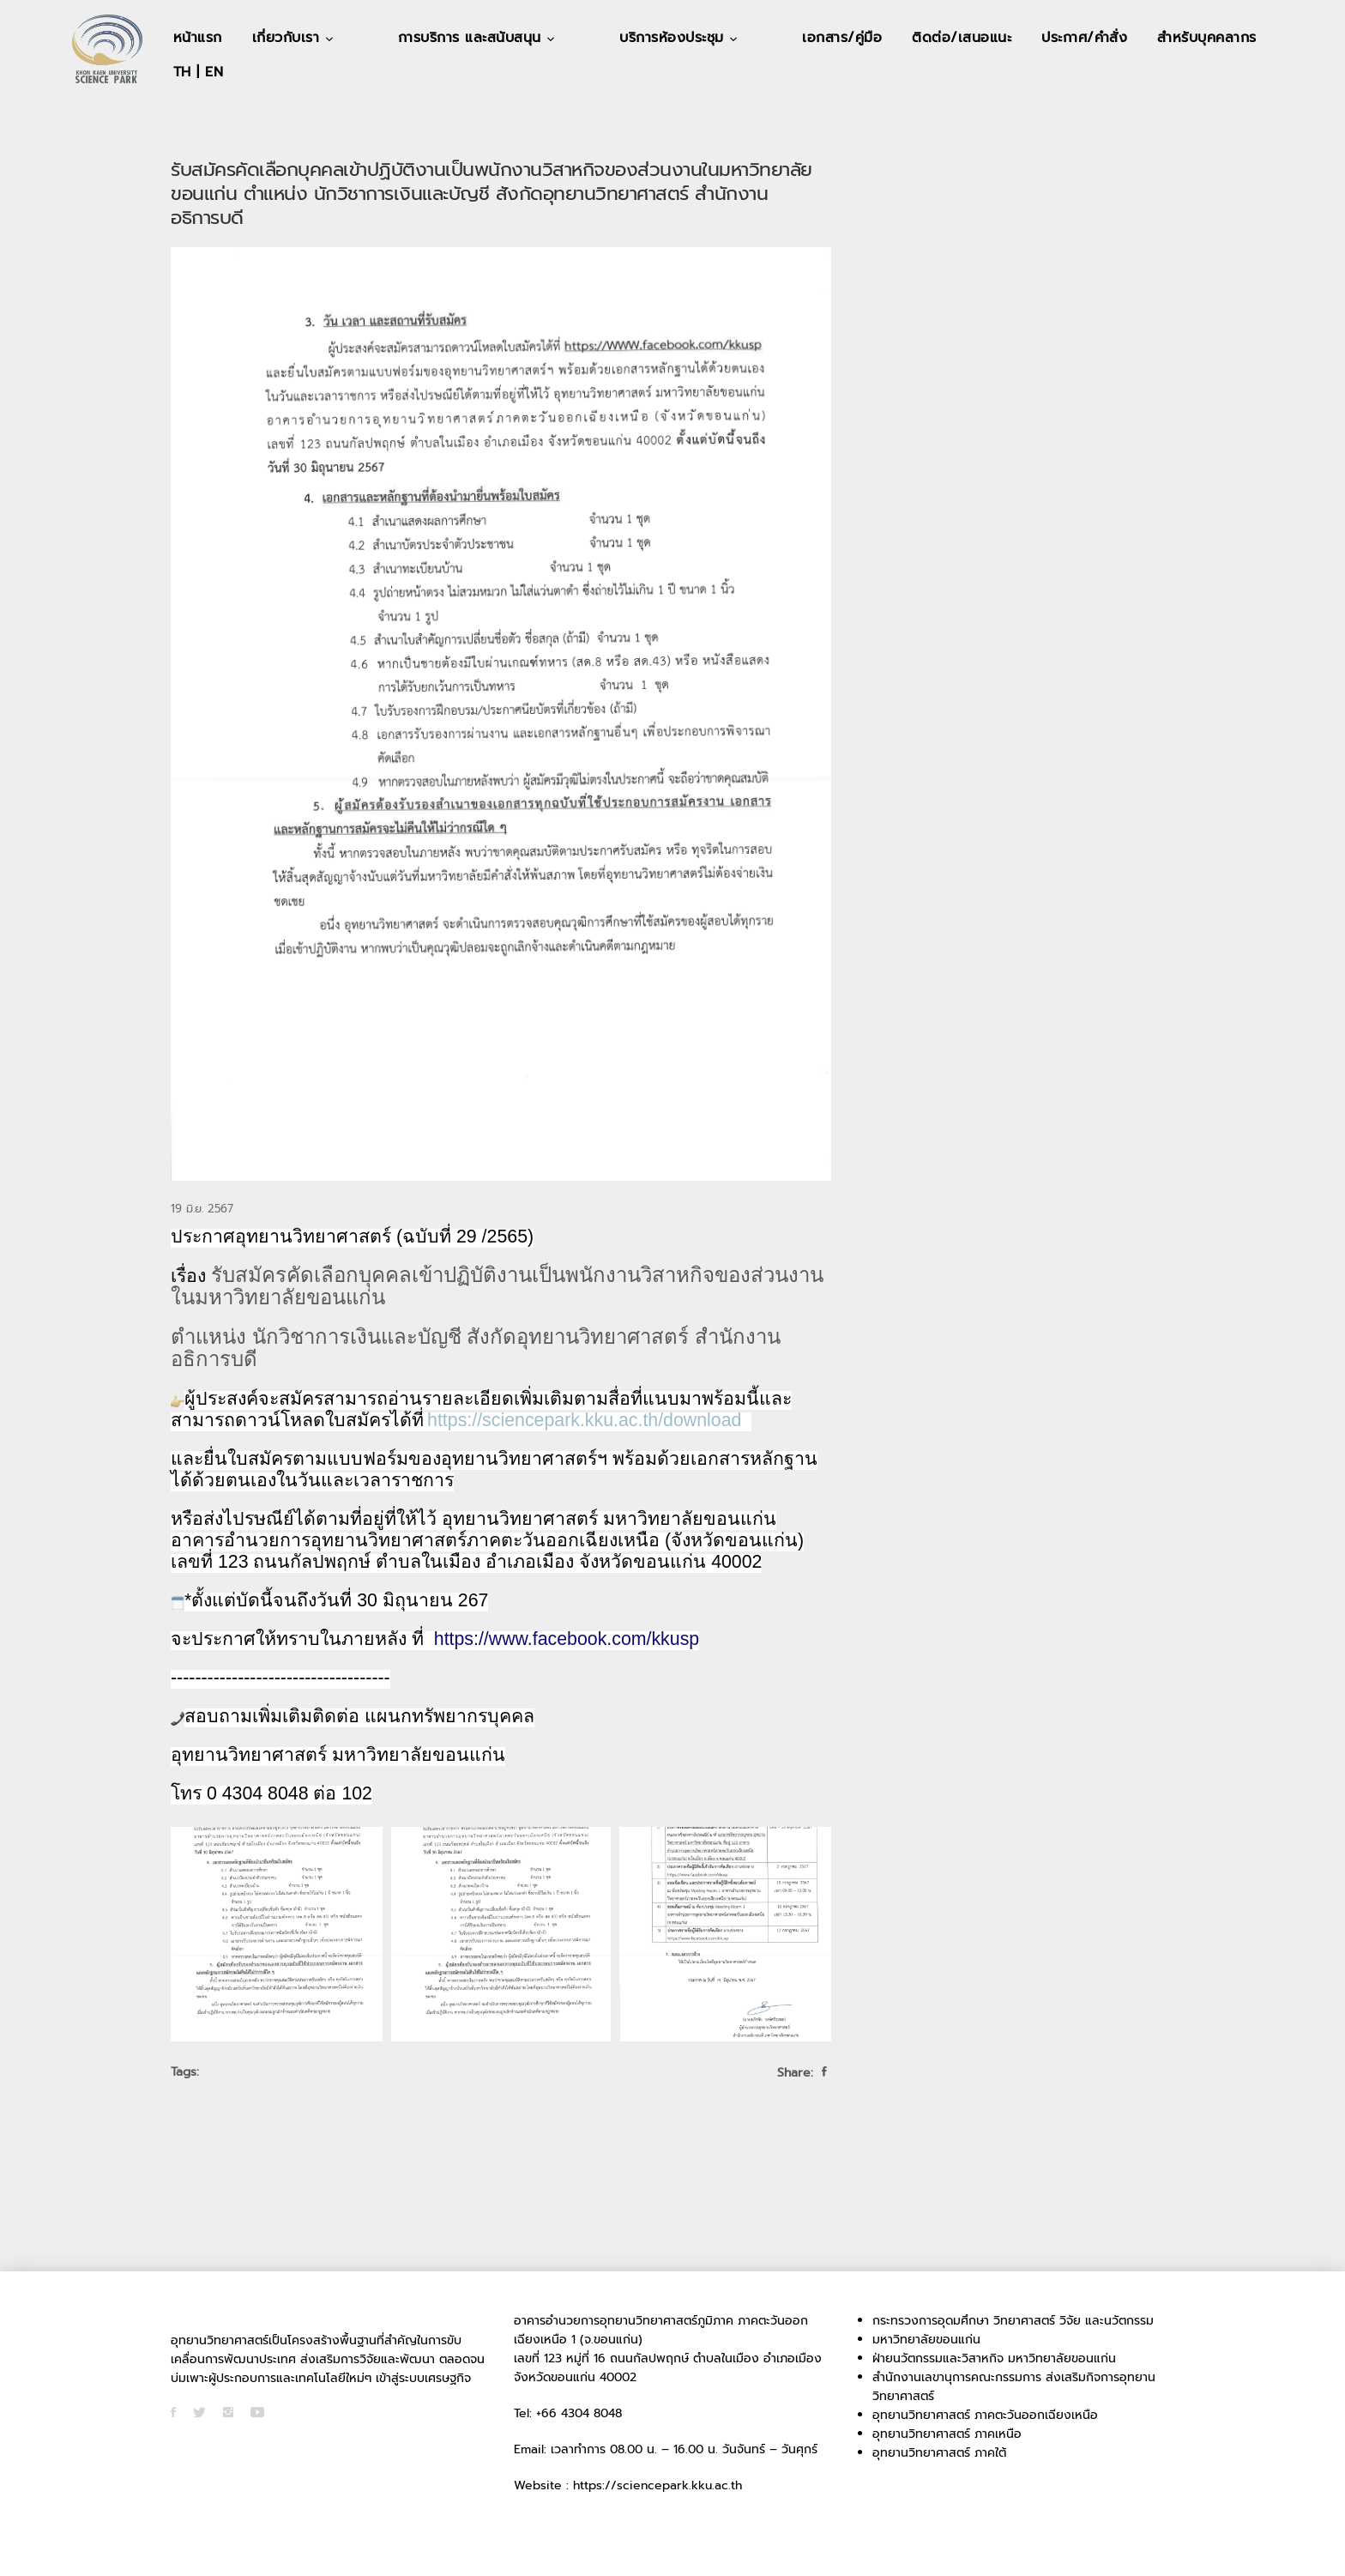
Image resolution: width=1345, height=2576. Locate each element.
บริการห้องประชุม (590, 72)
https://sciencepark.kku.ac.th (657, 2485)
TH (1170, 72)
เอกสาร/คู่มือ (716, 72)
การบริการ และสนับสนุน (430, 72)
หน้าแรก (197, 72)
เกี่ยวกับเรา (288, 72)
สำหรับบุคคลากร (1081, 72)
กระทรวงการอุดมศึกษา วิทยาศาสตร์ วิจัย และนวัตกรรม (1013, 2321)
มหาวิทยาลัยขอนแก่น (926, 2340)
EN (1201, 72)
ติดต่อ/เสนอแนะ (835, 72)
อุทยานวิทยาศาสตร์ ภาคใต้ (939, 2453)
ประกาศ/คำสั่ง (958, 72)
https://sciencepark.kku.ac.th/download (584, 1420)
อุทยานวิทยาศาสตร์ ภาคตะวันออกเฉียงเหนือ (985, 2415)
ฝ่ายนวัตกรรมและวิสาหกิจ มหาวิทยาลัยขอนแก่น (994, 2358)
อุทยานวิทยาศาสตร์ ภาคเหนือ (947, 2434)
